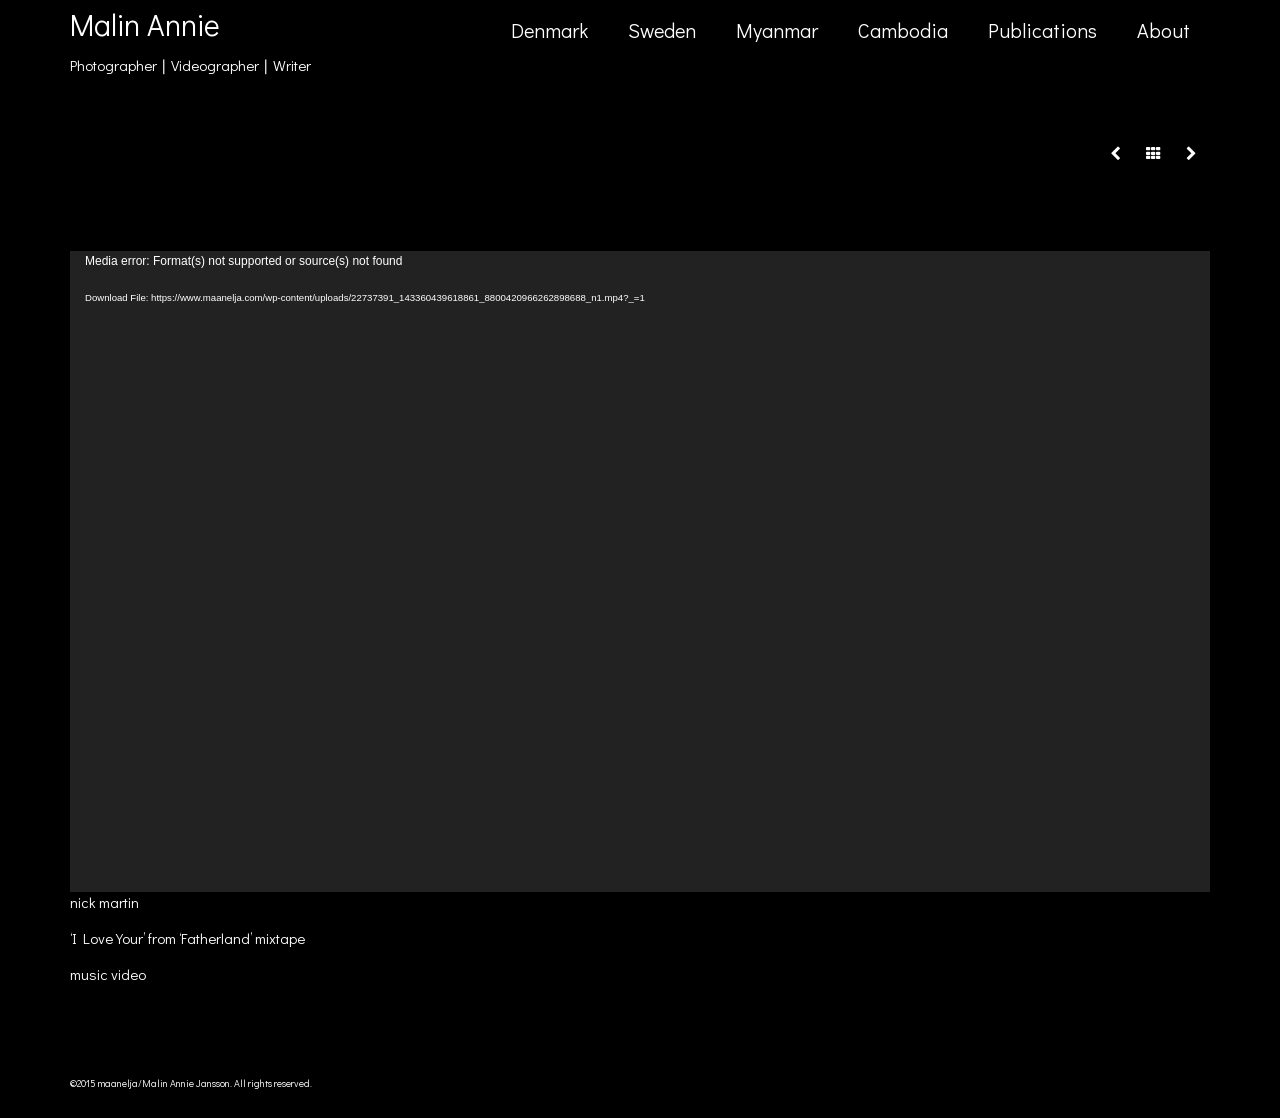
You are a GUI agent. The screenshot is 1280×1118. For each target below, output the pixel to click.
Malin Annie (145, 24)
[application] (640, 571)
